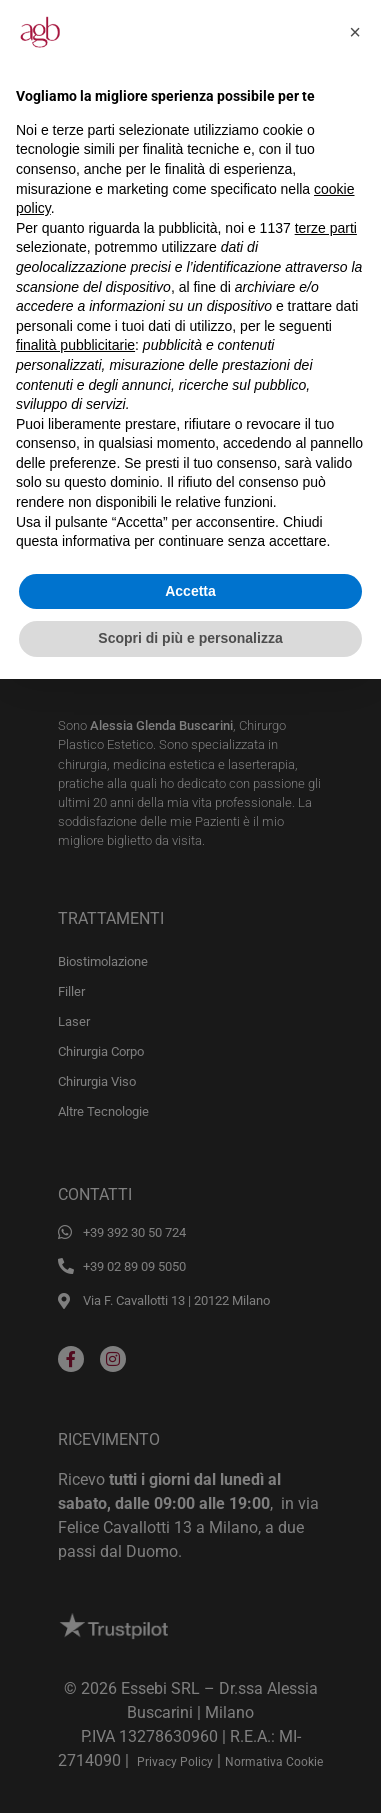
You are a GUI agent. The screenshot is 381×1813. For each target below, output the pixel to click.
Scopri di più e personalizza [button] (190, 638)
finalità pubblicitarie (75, 345)
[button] (355, 32)
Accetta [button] (190, 591)
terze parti (326, 228)
